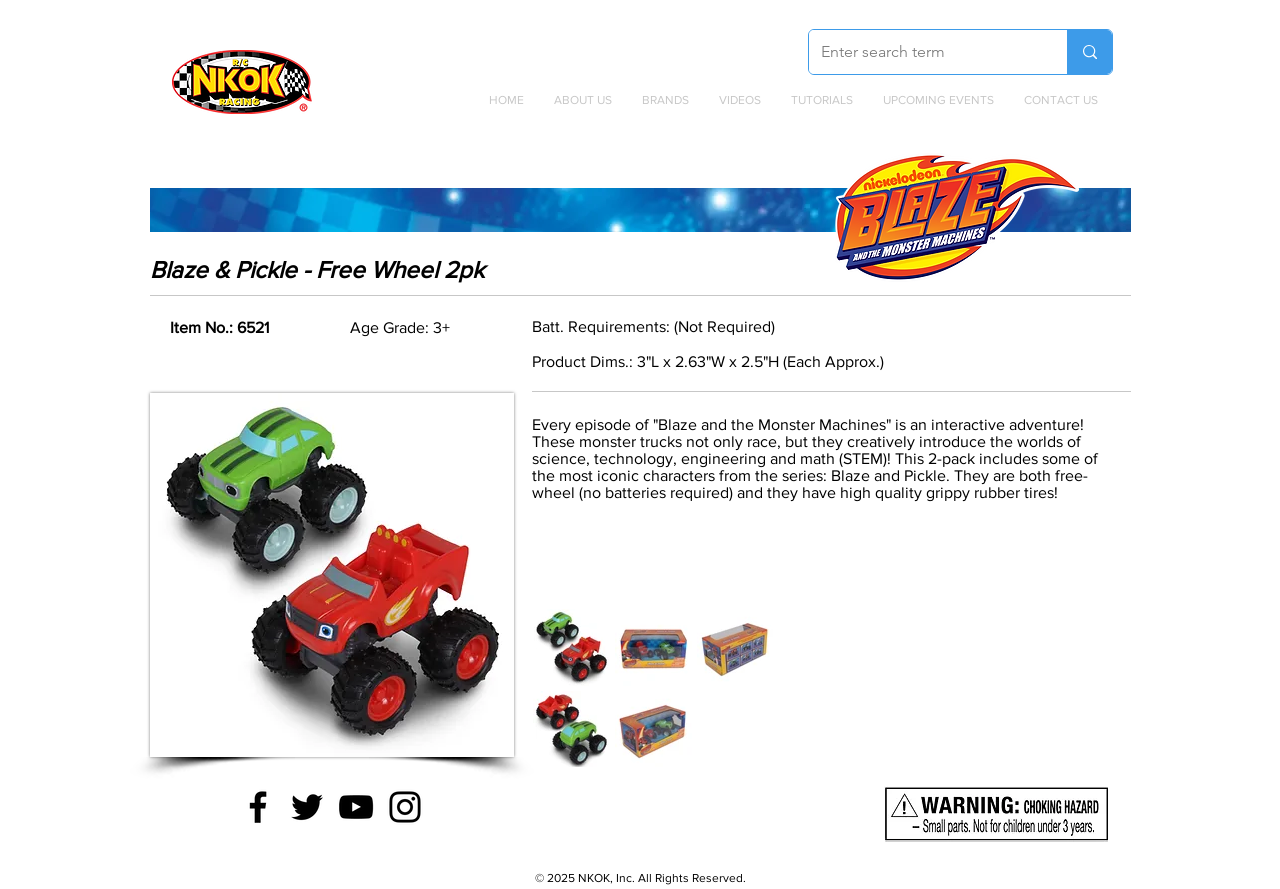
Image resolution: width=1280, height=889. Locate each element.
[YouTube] (356, 807)
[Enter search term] (923, 52)
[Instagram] (405, 807)
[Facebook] (258, 807)
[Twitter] (307, 807)
